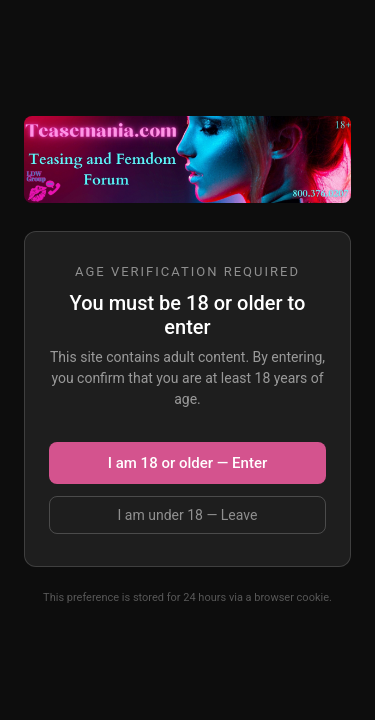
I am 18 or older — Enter (187, 463)
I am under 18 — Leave (188, 515)
